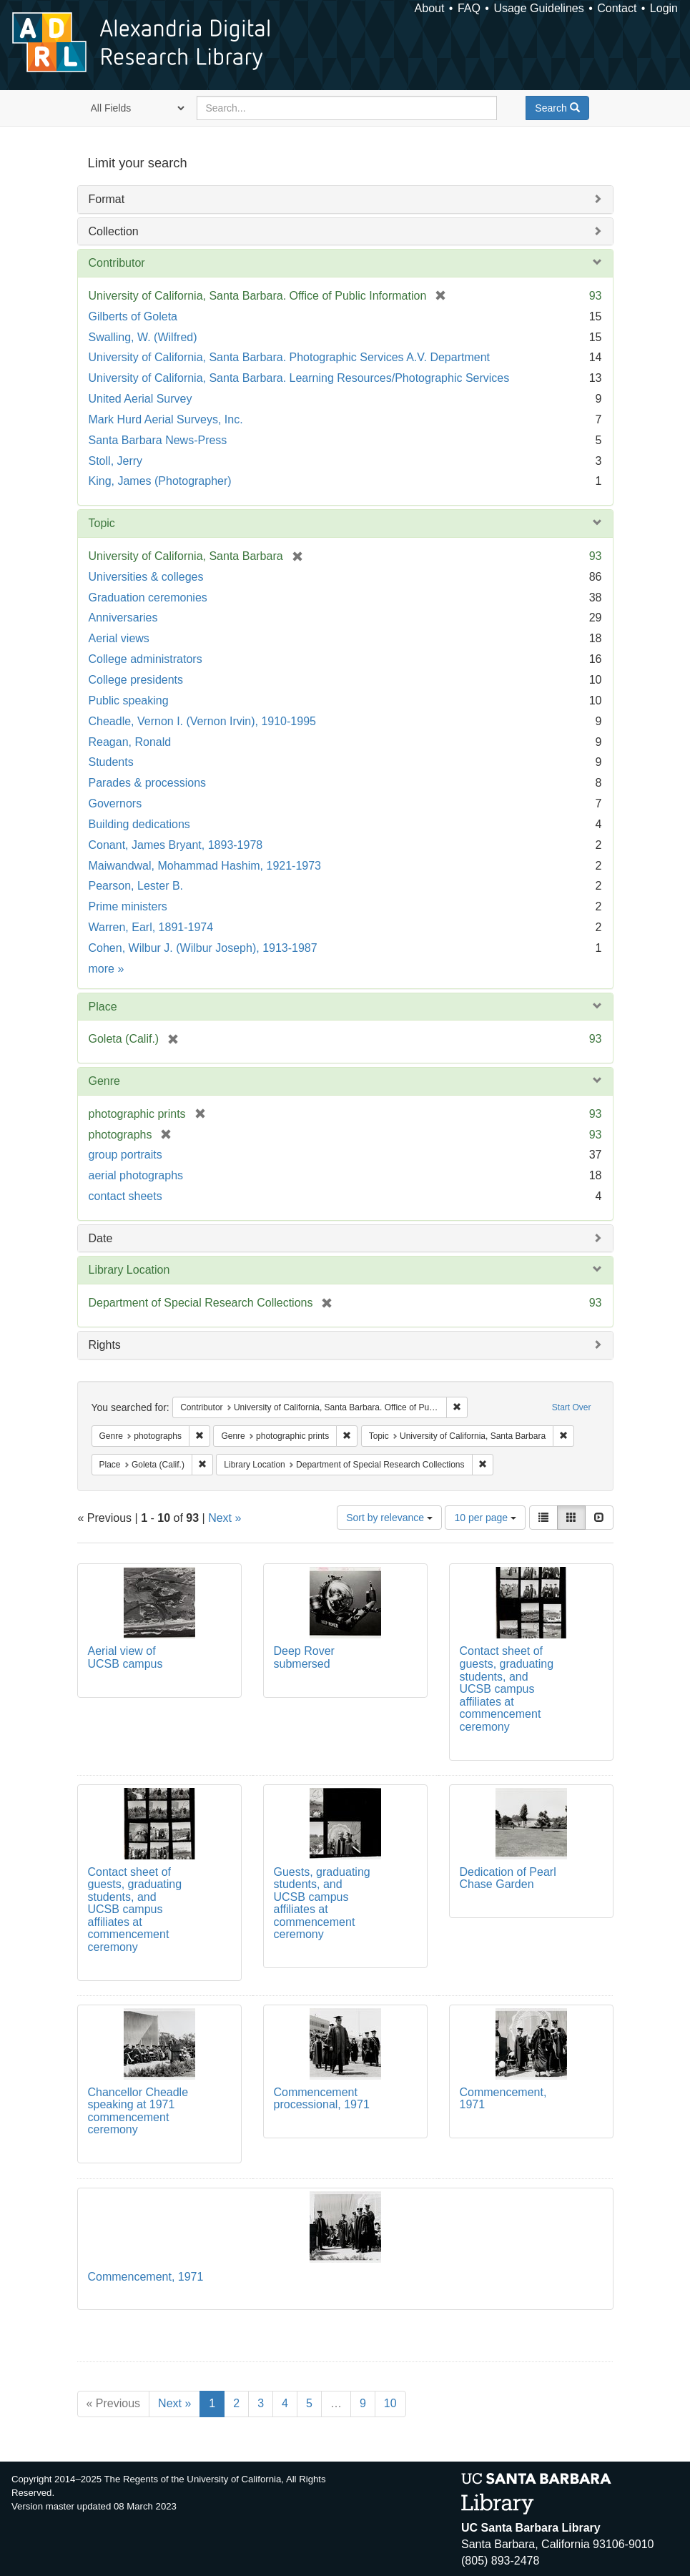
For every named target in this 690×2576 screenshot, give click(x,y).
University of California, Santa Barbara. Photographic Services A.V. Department (289, 357)
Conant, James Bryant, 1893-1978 (176, 845)
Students (111, 762)
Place (103, 1007)
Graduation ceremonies (148, 597)
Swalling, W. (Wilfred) (143, 337)
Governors (115, 803)
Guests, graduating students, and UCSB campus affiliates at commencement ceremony (322, 1903)
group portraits (125, 1155)
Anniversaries (123, 617)
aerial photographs (136, 1175)
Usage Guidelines (538, 8)
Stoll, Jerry (116, 461)
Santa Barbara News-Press (158, 440)
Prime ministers (128, 906)
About (430, 8)
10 (390, 2403)
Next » (224, 1518)
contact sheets (125, 1196)
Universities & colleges (146, 577)
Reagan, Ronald (130, 742)
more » (106, 969)
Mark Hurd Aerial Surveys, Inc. (166, 419)
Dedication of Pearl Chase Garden (508, 1878)
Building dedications (139, 824)
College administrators (145, 659)
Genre (104, 1081)
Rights (105, 1345)
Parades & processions (148, 783)
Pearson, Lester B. (136, 886)
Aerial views (119, 638)
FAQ (469, 8)
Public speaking (129, 700)
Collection (114, 231)
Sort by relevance (389, 1517)
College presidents (136, 680)
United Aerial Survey (140, 399)
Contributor (117, 263)
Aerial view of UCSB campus (125, 1657)
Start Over (571, 1407)
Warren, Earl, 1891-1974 (151, 927)
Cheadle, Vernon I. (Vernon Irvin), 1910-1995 (202, 721)
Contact (616, 8)
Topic (102, 523)
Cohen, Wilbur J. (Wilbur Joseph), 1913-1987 (203, 948)
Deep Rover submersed (304, 1657)
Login (664, 8)
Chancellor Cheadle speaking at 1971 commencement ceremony (138, 2111)
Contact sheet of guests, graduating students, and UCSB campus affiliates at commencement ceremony (507, 1689)
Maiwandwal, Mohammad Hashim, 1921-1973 (205, 866)
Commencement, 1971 (146, 2277)
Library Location (129, 1270)
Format (107, 199)
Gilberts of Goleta (133, 316)
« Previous (114, 2403)
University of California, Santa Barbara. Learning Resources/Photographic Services (299, 378)
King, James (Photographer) (160, 481)
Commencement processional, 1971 (322, 2098)
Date (101, 1238)
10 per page (485, 1517)
